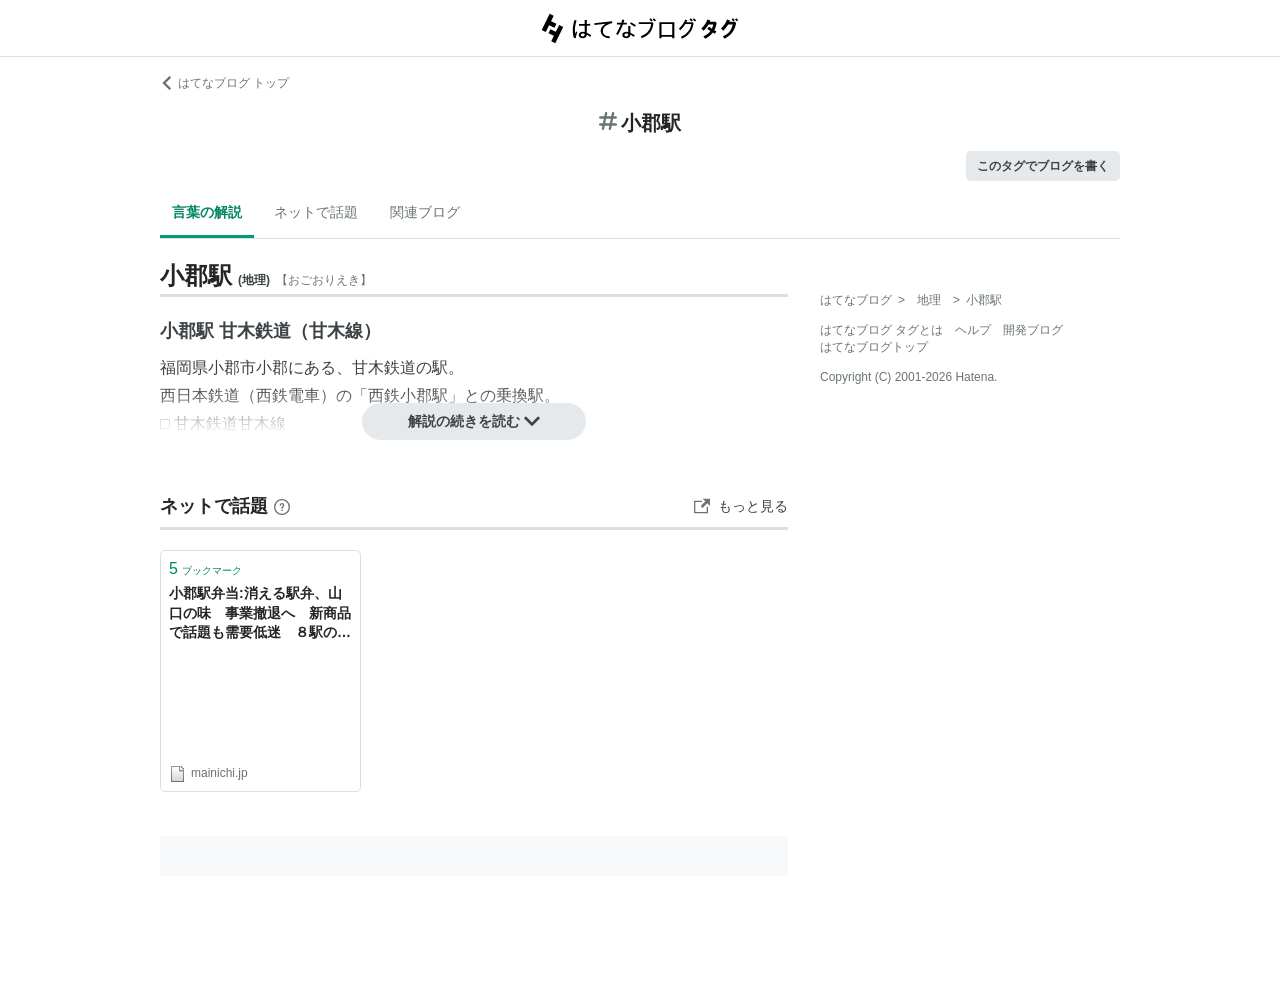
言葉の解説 (207, 212)
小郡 (272, 367)
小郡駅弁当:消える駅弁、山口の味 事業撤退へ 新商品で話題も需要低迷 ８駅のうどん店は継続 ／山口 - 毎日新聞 (260, 614)
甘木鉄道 (384, 367)
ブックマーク (205, 568)
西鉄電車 (288, 395)
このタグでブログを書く (1043, 166)
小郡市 (232, 367)
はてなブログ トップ (224, 83)
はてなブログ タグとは (881, 330)
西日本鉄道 (200, 395)
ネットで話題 (316, 212)
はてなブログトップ (874, 347)
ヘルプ (973, 330)
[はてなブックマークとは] (282, 506)
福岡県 (184, 367)
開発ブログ (1033, 330)
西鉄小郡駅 (408, 395)
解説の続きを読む (474, 421)
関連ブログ (425, 212)
